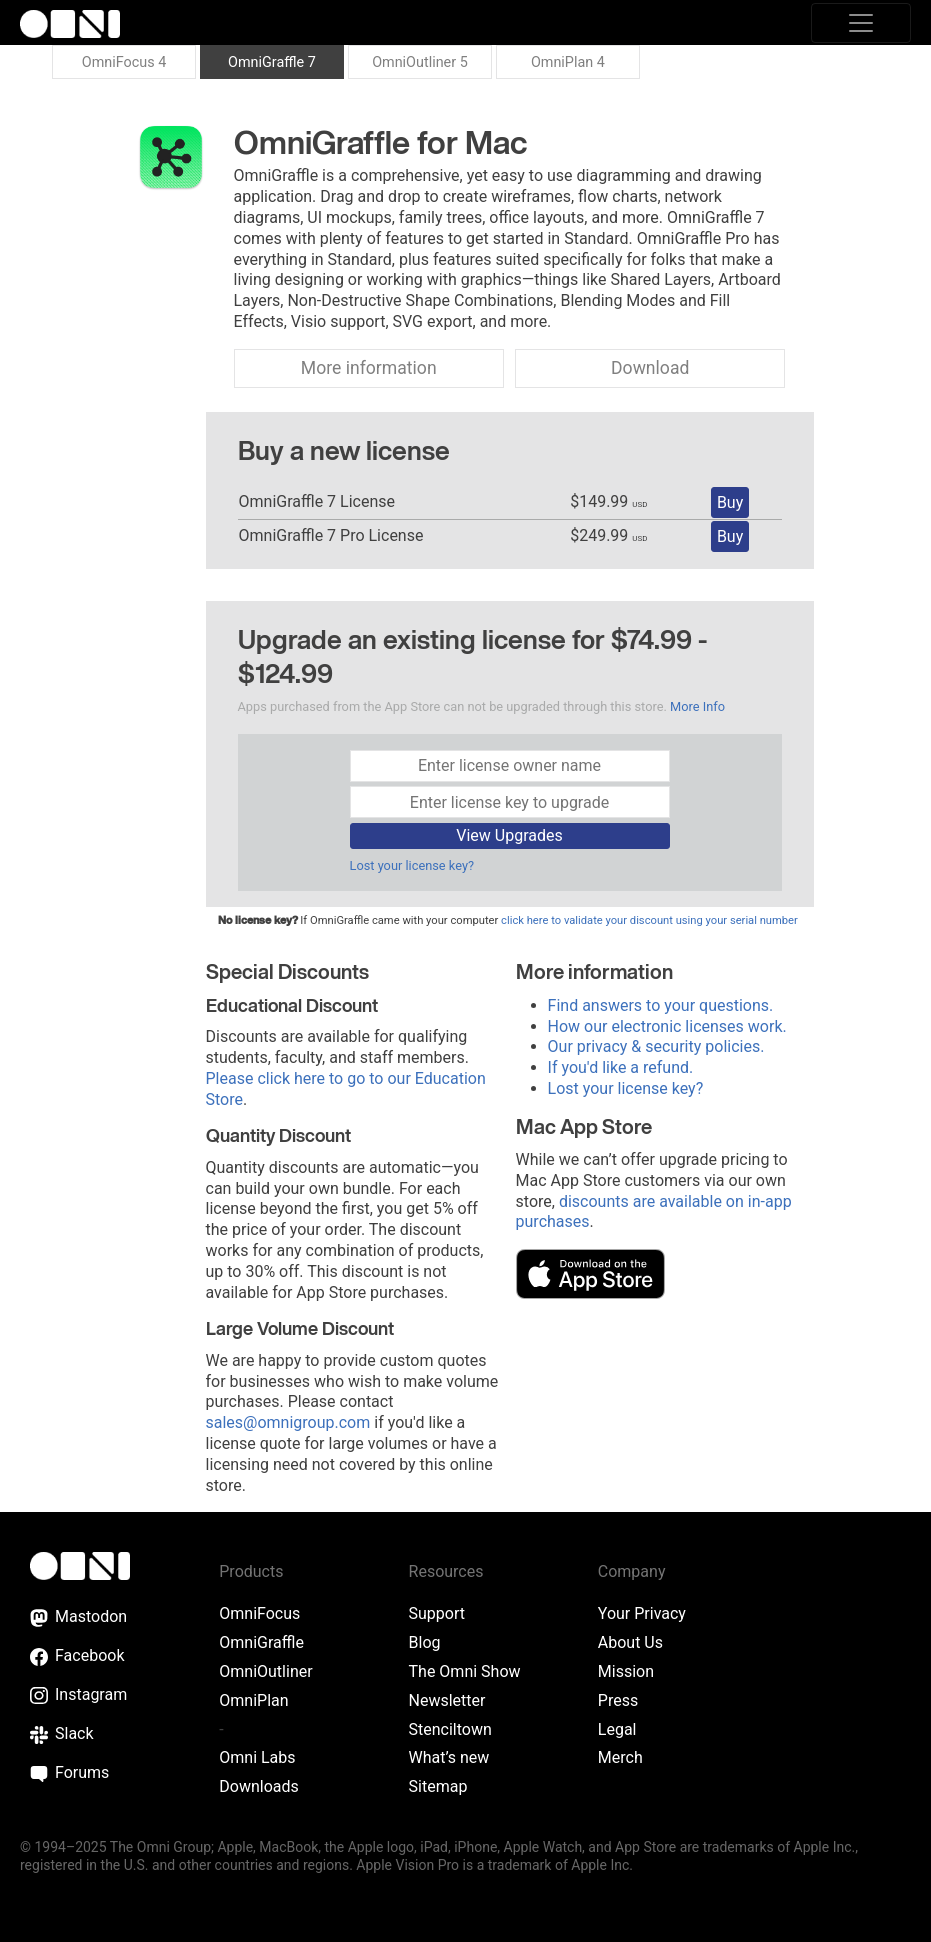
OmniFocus (259, 1613)
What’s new (449, 1757)
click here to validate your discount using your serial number (649, 920)
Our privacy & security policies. (656, 1046)
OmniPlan (253, 1700)
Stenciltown (450, 1729)
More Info (697, 706)
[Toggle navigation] (861, 23)
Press (618, 1700)
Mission (626, 1671)
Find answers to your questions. (661, 1005)
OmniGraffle (261, 1642)
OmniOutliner (265, 1671)
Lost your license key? (412, 865)
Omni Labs (257, 1757)
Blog (425, 1642)
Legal (617, 1729)
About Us (630, 1642)
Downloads (258, 1786)
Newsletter (447, 1700)
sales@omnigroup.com (288, 1422)
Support (437, 1613)
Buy (730, 502)
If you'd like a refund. (621, 1067)
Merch (620, 1757)
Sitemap (438, 1786)
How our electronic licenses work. (667, 1026)
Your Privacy (642, 1613)
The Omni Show (465, 1671)
